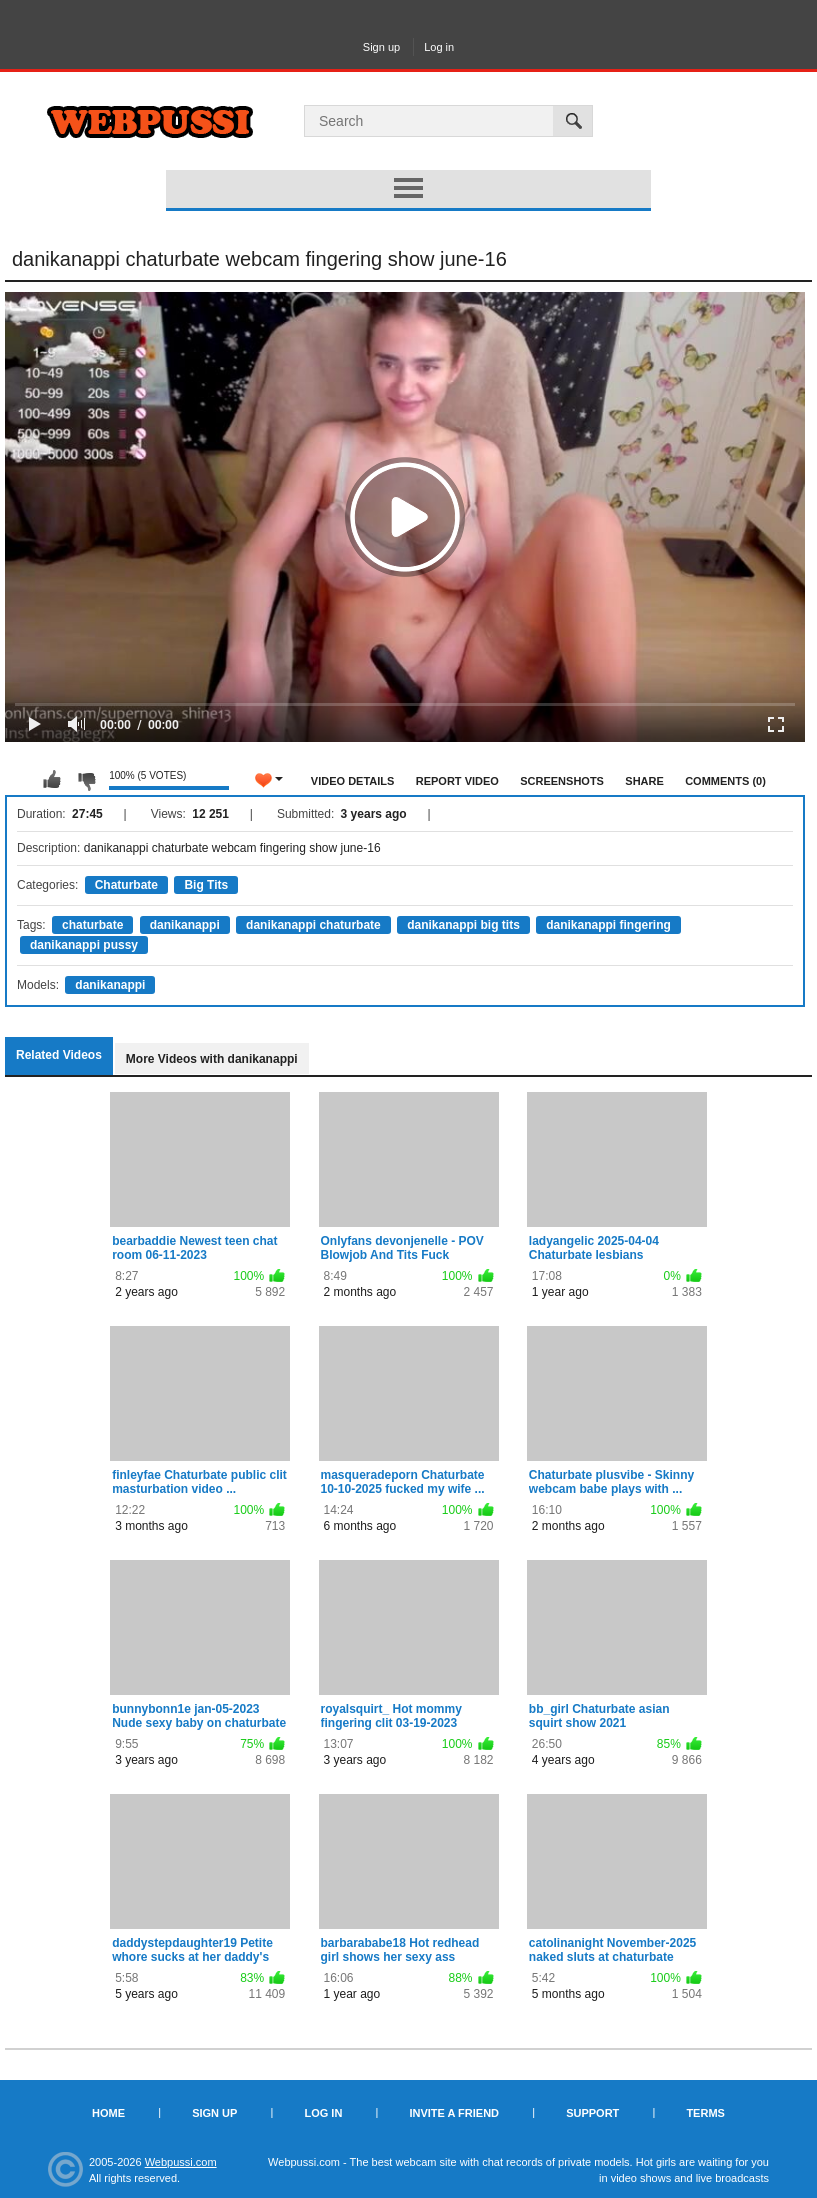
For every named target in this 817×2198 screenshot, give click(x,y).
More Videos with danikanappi (212, 1059)
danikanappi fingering (608, 925)
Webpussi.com (181, 2162)
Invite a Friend (454, 2113)
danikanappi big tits (463, 925)
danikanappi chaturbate (313, 925)
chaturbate (92, 925)
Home (108, 2113)
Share (644, 781)
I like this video (52, 780)
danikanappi (185, 925)
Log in (439, 47)
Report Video (457, 781)
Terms (705, 2113)
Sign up (381, 47)
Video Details (353, 781)
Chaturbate (126, 885)
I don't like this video (86, 780)
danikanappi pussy (84, 945)
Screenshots (562, 781)
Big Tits (206, 885)
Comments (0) (725, 781)
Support (592, 2113)
